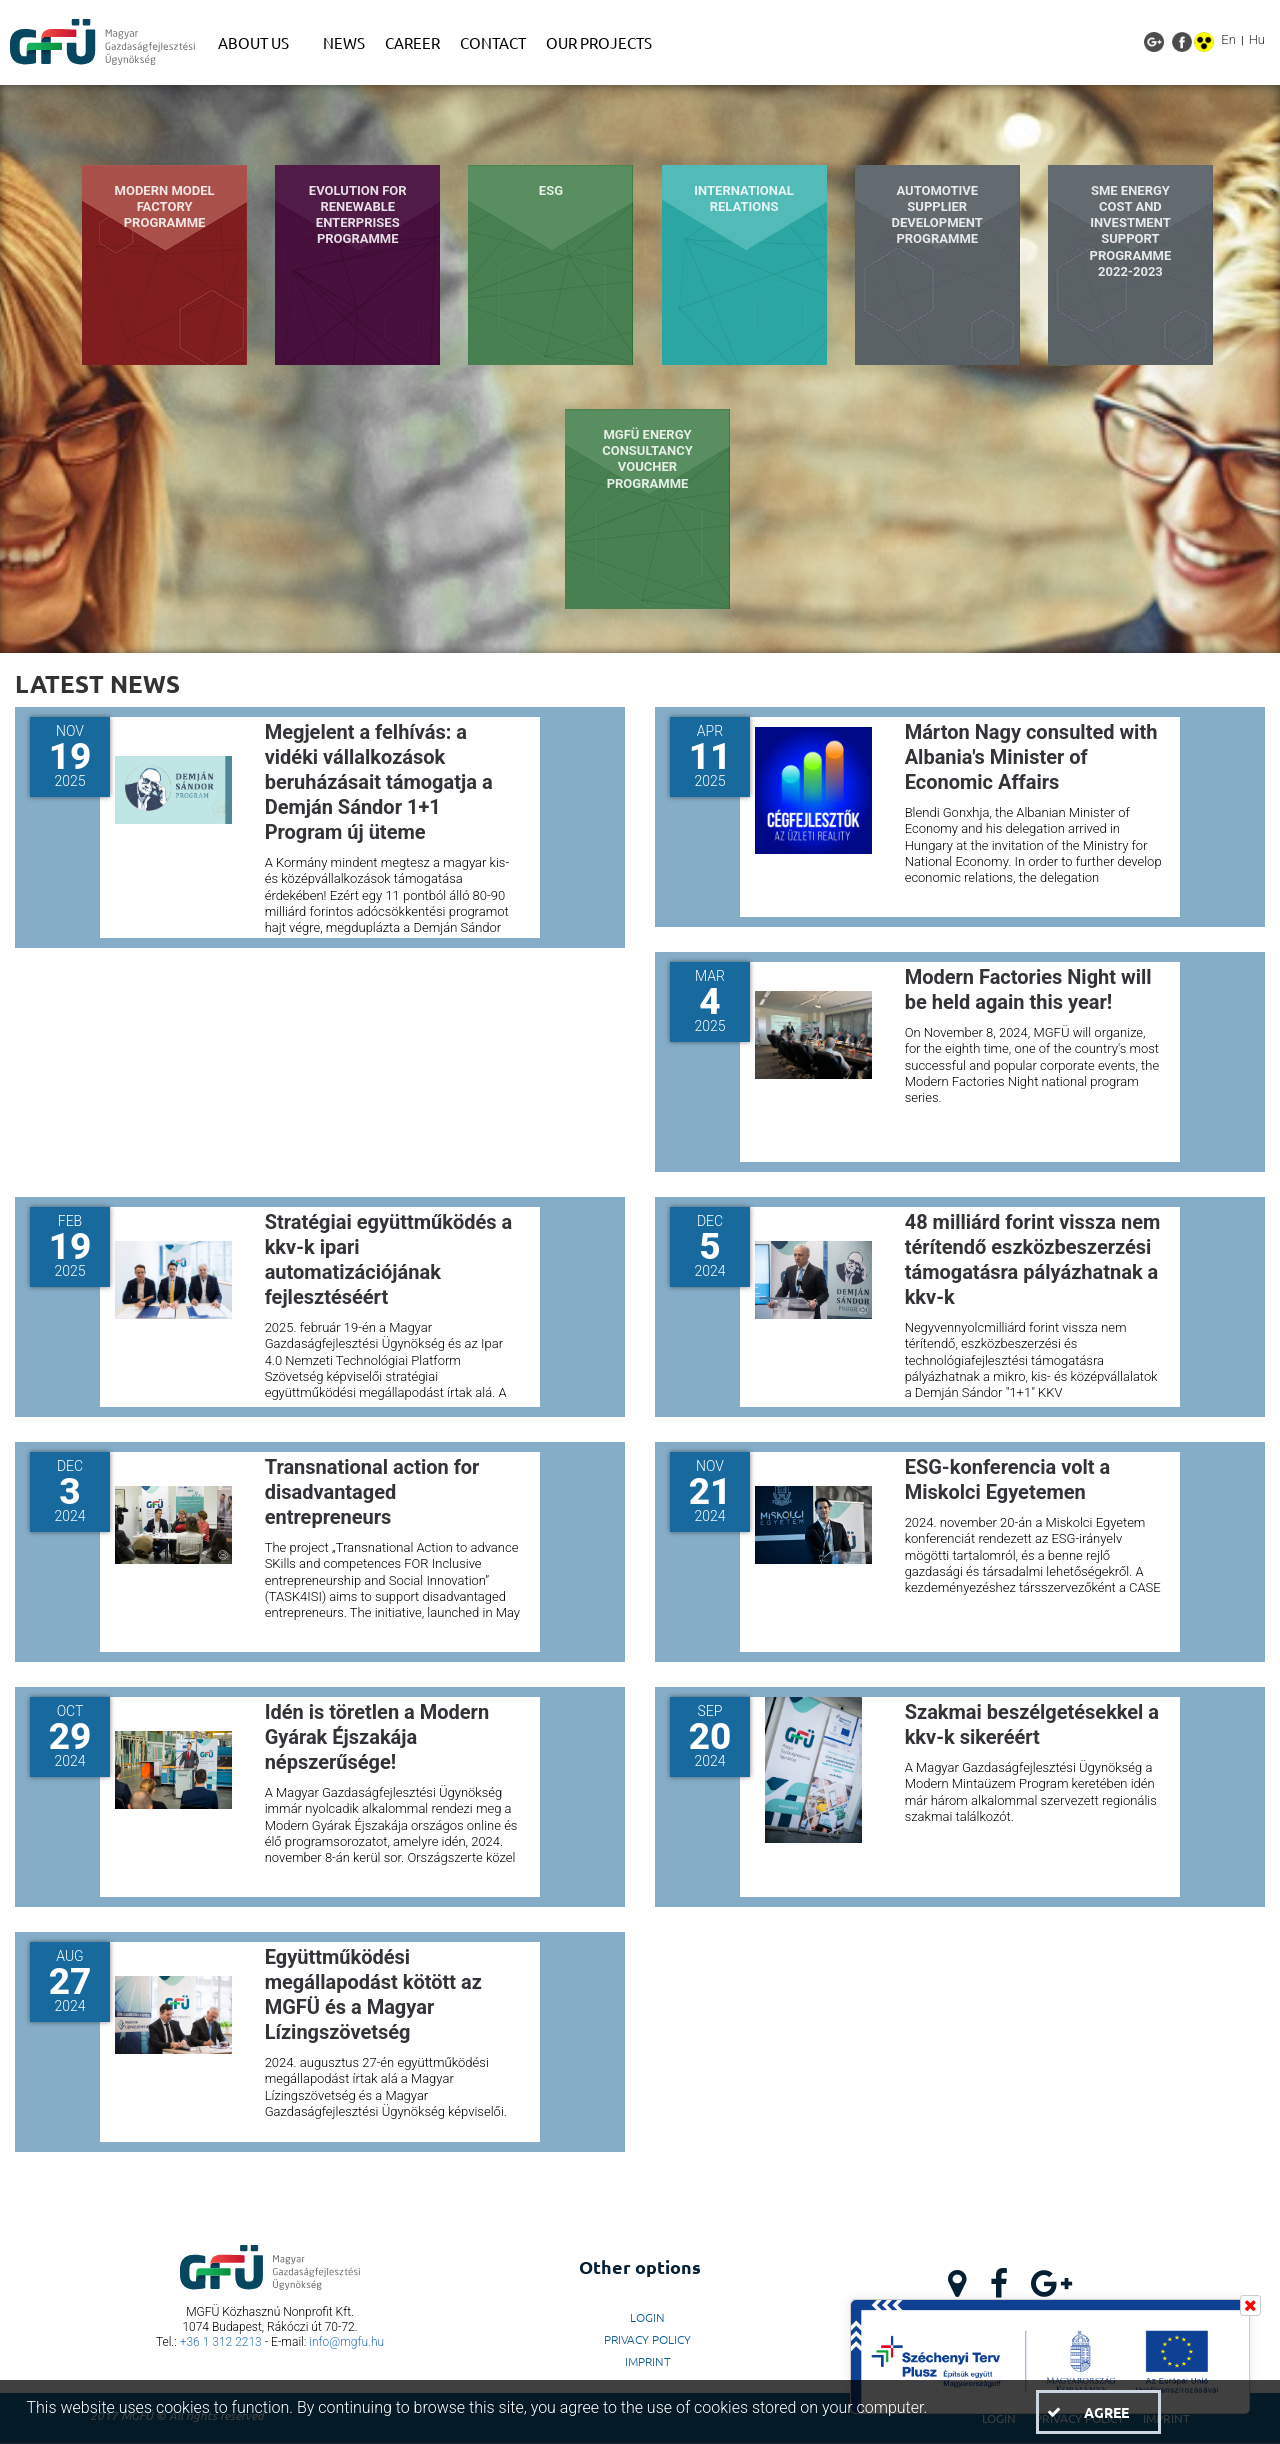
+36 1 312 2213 (221, 2342)
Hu (1257, 39)
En (1228, 39)
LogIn (647, 2317)
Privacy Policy (647, 2339)
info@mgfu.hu (346, 2342)
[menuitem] (260, 43)
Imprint (648, 2361)
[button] (1098, 2412)
